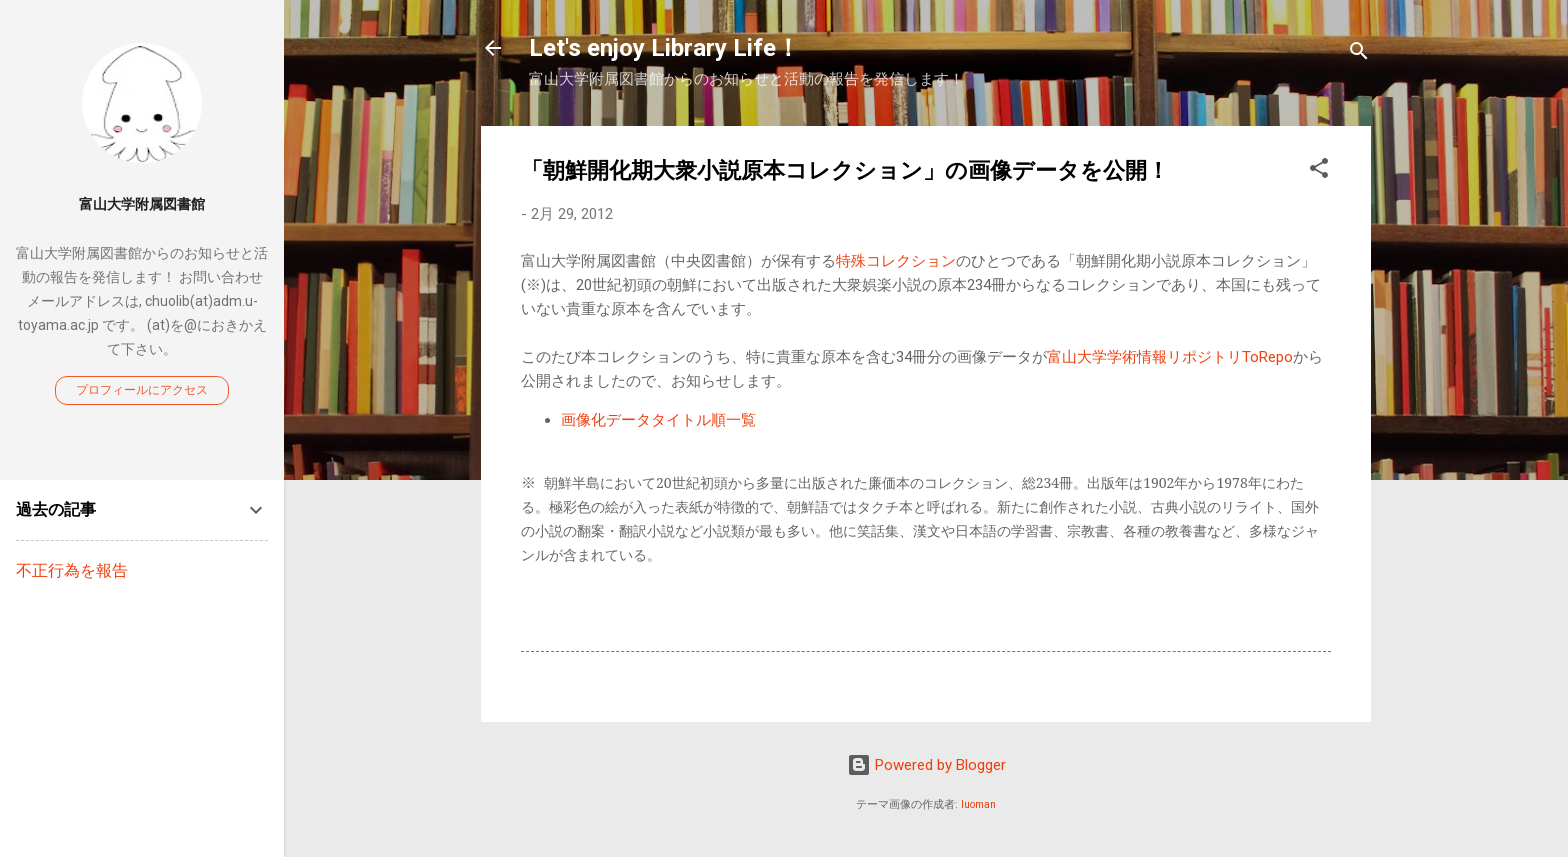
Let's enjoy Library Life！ (664, 48)
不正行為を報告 (72, 570)
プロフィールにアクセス (142, 390)
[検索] (1359, 54)
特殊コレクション (896, 261)
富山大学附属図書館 (142, 204)
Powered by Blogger (926, 765)
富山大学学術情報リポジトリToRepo (1170, 357)
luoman (978, 804)
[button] (1319, 171)
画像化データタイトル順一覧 (658, 420)
